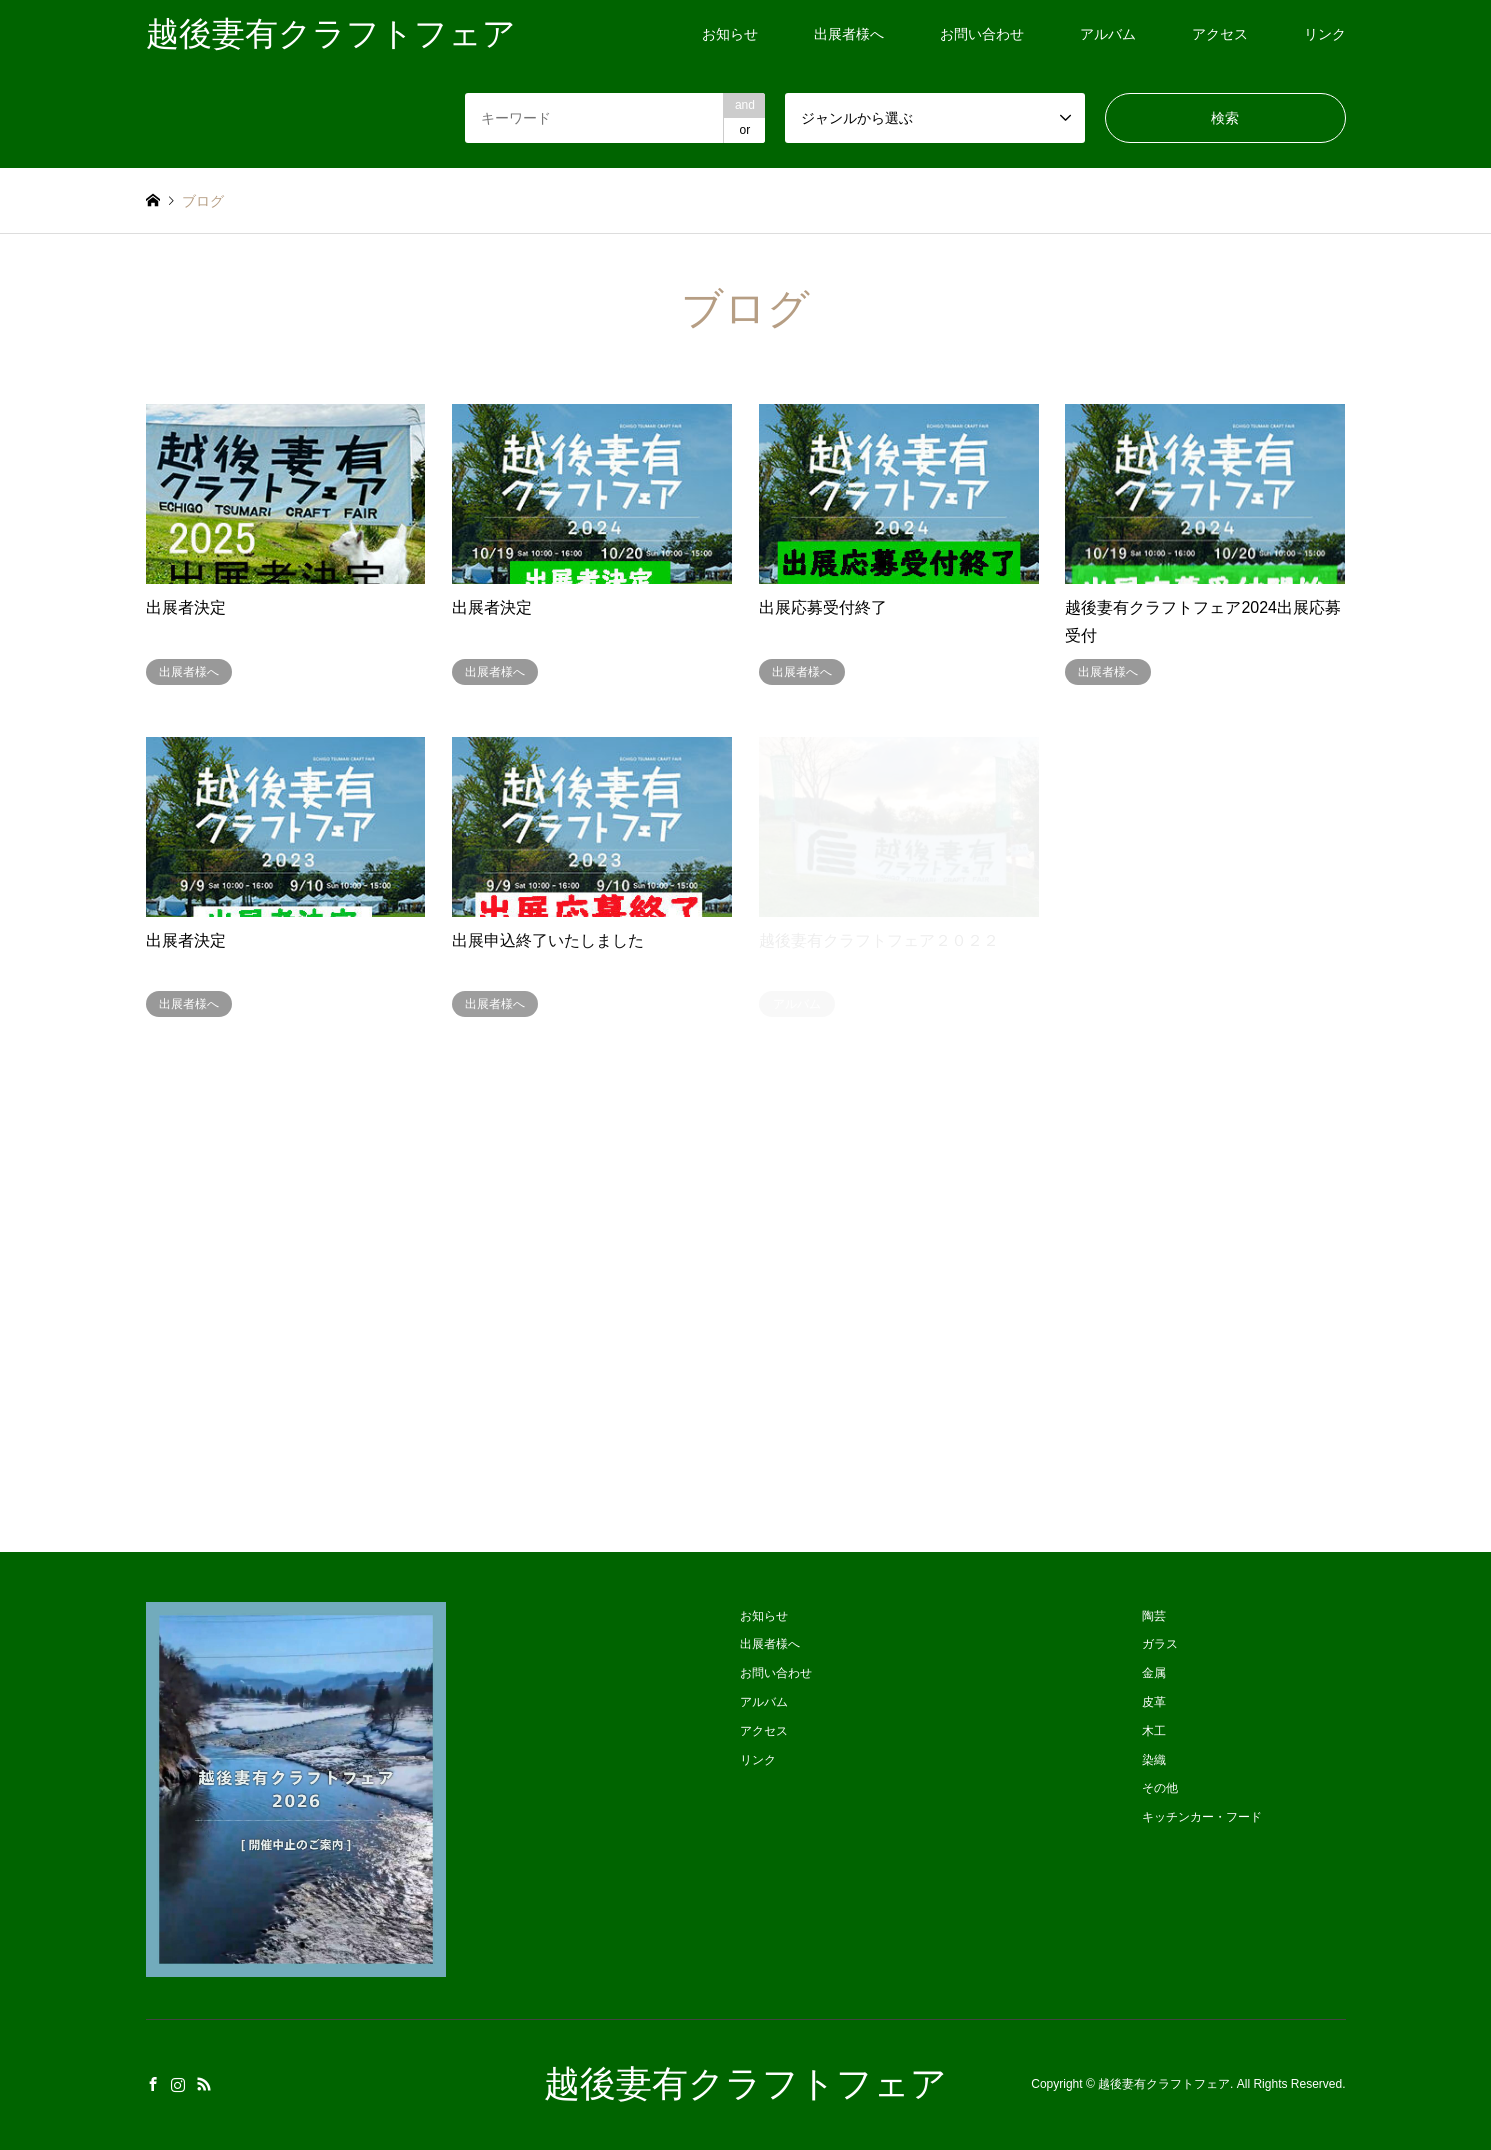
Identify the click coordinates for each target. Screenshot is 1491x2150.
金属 (1154, 1673)
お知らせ (730, 34)
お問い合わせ (982, 34)
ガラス (1160, 1644)
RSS (204, 2084)
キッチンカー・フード (1202, 1817)
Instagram (178, 2084)
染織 (1154, 1760)
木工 (1154, 1731)
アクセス (1220, 34)
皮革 (1154, 1702)
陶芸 (1154, 1616)
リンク (1325, 34)
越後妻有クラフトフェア (745, 2084)
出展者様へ (849, 34)
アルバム (1108, 34)
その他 (1160, 1788)
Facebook (153, 2084)
